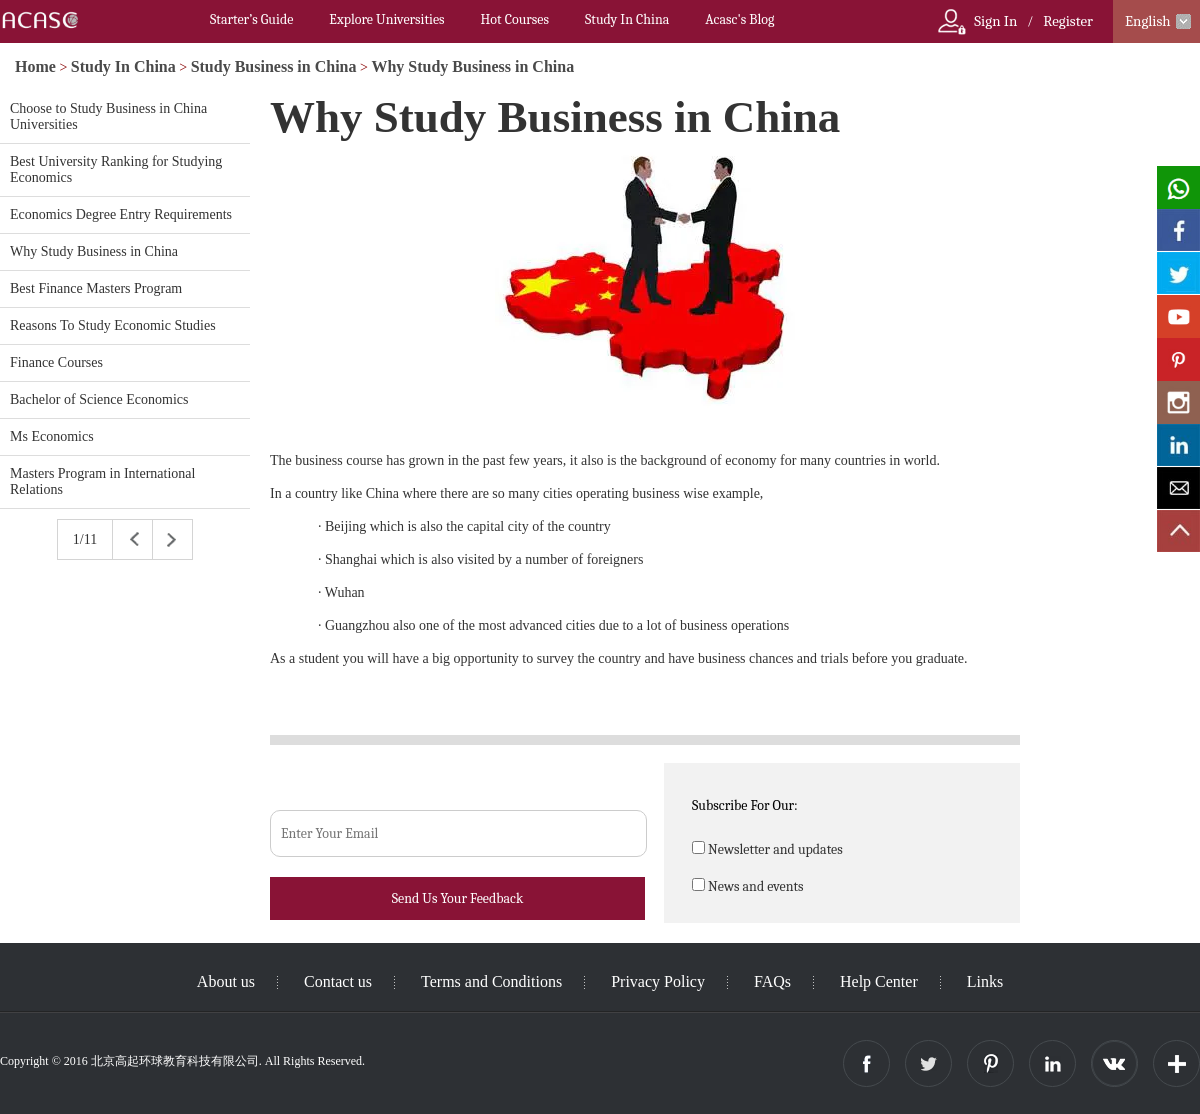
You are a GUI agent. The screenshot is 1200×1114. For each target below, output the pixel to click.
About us (226, 981)
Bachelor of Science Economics (99, 399)
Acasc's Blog (739, 19)
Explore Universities (386, 19)
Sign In (995, 21)
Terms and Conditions (491, 981)
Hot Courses (515, 19)
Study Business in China (274, 66)
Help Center (879, 981)
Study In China (627, 19)
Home (35, 66)
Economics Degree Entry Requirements (121, 214)
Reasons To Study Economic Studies (113, 325)
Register (1068, 21)
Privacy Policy (658, 981)
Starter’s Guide (251, 19)
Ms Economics (52, 436)
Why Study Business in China (472, 66)
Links (985, 981)
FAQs (772, 981)
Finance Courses (56, 362)
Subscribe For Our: (745, 805)
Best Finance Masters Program (96, 288)
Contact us (338, 981)
